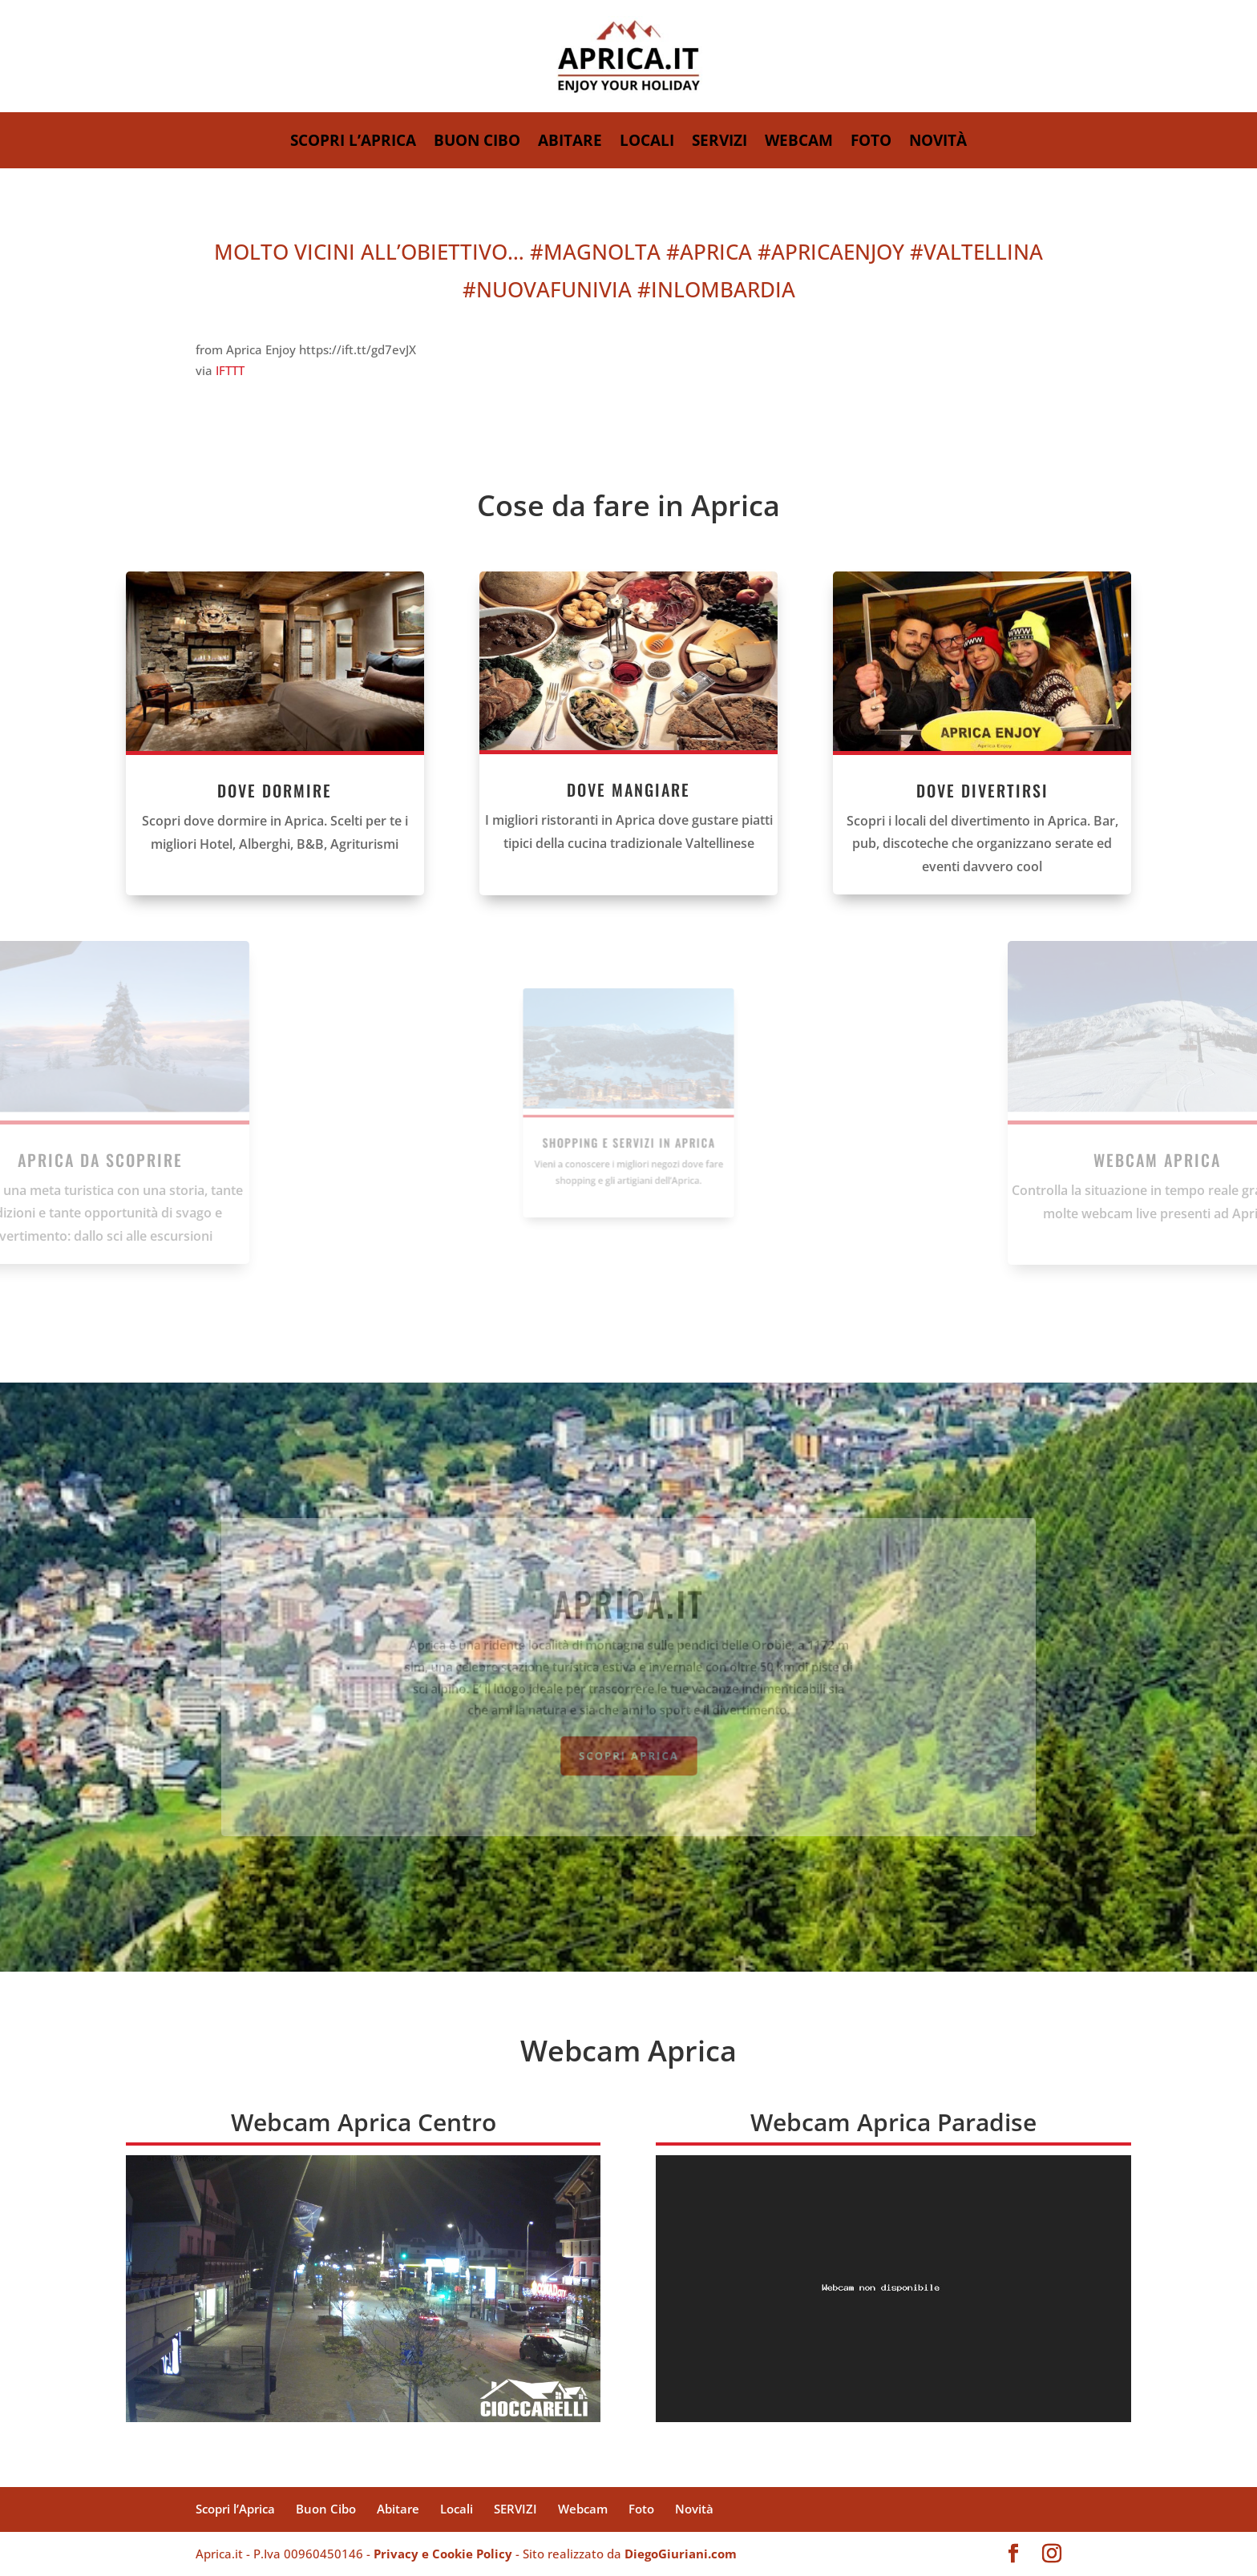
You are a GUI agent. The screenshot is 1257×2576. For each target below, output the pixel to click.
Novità (938, 143)
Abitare (570, 143)
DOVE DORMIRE (198, 790)
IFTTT (230, 370)
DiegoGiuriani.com (680, 2554)
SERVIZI (719, 143)
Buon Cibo (477, 143)
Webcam (799, 143)
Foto (871, 143)
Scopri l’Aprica (353, 143)
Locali (647, 143)
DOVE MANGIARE (628, 782)
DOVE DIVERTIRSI (1058, 790)
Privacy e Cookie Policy (443, 2554)
